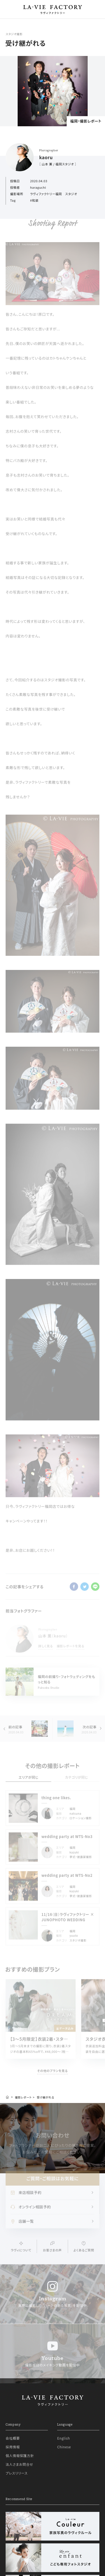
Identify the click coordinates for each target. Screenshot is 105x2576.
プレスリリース (17, 2473)
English (63, 2438)
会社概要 (13, 2438)
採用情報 (13, 2446)
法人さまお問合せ (19, 2464)
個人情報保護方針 (20, 2455)
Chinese (64, 2446)
